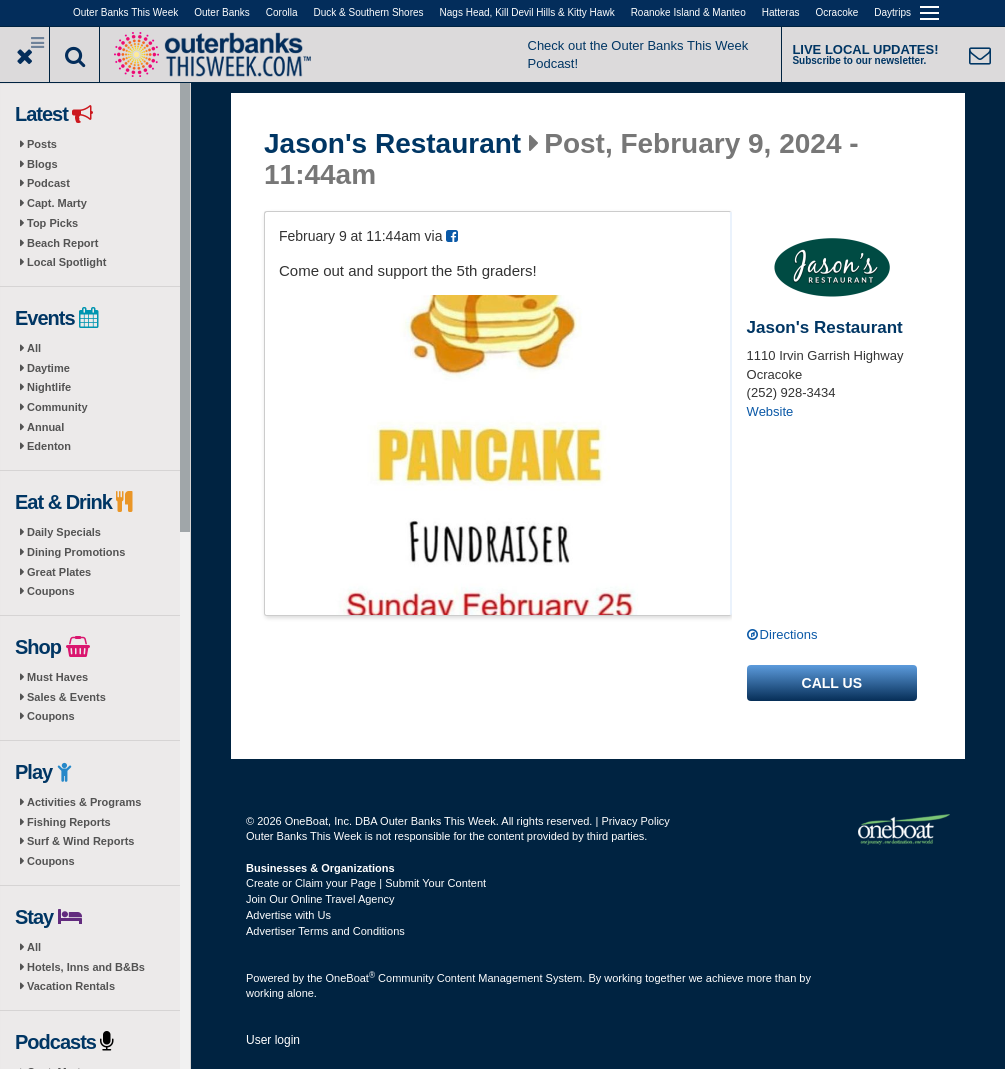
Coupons (51, 591)
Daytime (48, 368)
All (34, 348)
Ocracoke (837, 12)
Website (770, 411)
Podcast (48, 183)
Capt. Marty (57, 203)
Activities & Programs (84, 802)
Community (57, 407)
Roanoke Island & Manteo (688, 12)
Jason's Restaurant (392, 144)
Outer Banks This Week (125, 12)
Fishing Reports (69, 822)
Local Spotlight (66, 262)
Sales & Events (66, 697)
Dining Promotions (76, 552)
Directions (789, 634)
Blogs (42, 164)
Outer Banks (222, 12)
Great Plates (59, 572)
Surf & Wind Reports (80, 841)
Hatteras (781, 12)
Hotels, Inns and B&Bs (86, 967)
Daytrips (892, 12)
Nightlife (49, 387)
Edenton (49, 446)
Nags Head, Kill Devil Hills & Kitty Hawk (527, 12)
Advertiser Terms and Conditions (325, 931)
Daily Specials (64, 532)
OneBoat (351, 978)
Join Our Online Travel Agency (320, 899)
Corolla (282, 12)
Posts (42, 144)
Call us (832, 683)
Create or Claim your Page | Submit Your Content (366, 883)
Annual (45, 427)
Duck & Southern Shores (369, 12)
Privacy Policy (635, 821)
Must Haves (57, 677)
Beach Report (63, 243)
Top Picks (52, 223)
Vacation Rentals (71, 986)
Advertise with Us (288, 915)
